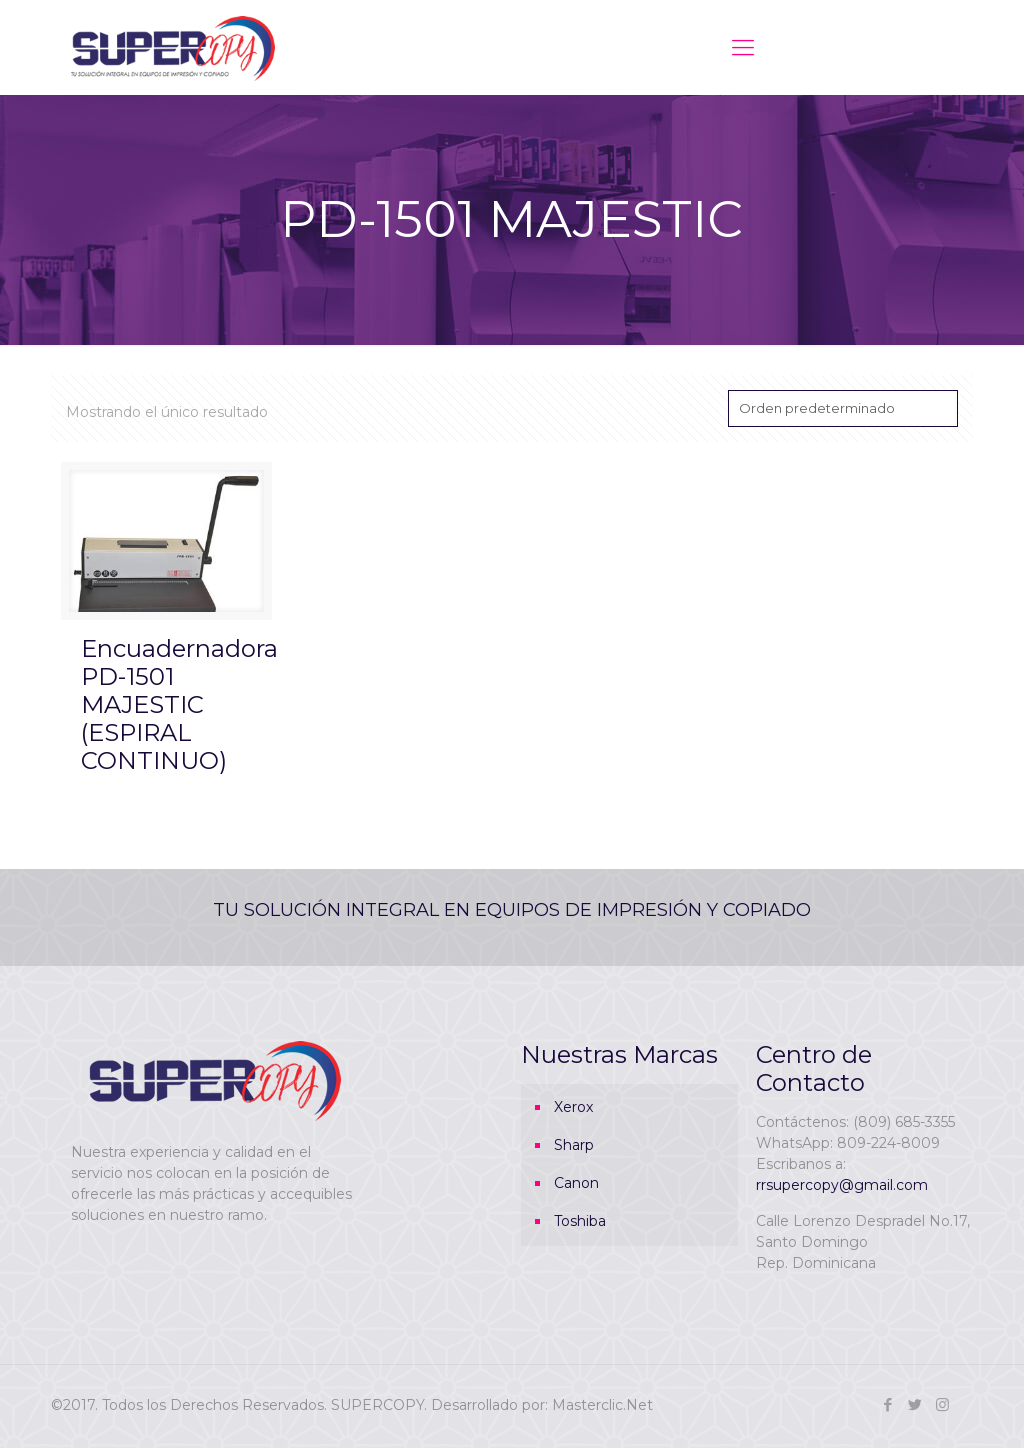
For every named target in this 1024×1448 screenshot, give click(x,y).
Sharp (574, 1145)
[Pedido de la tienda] (843, 408)
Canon (576, 1183)
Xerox (573, 1107)
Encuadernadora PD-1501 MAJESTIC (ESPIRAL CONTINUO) (179, 704)
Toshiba (580, 1221)
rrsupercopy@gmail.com (842, 1185)
